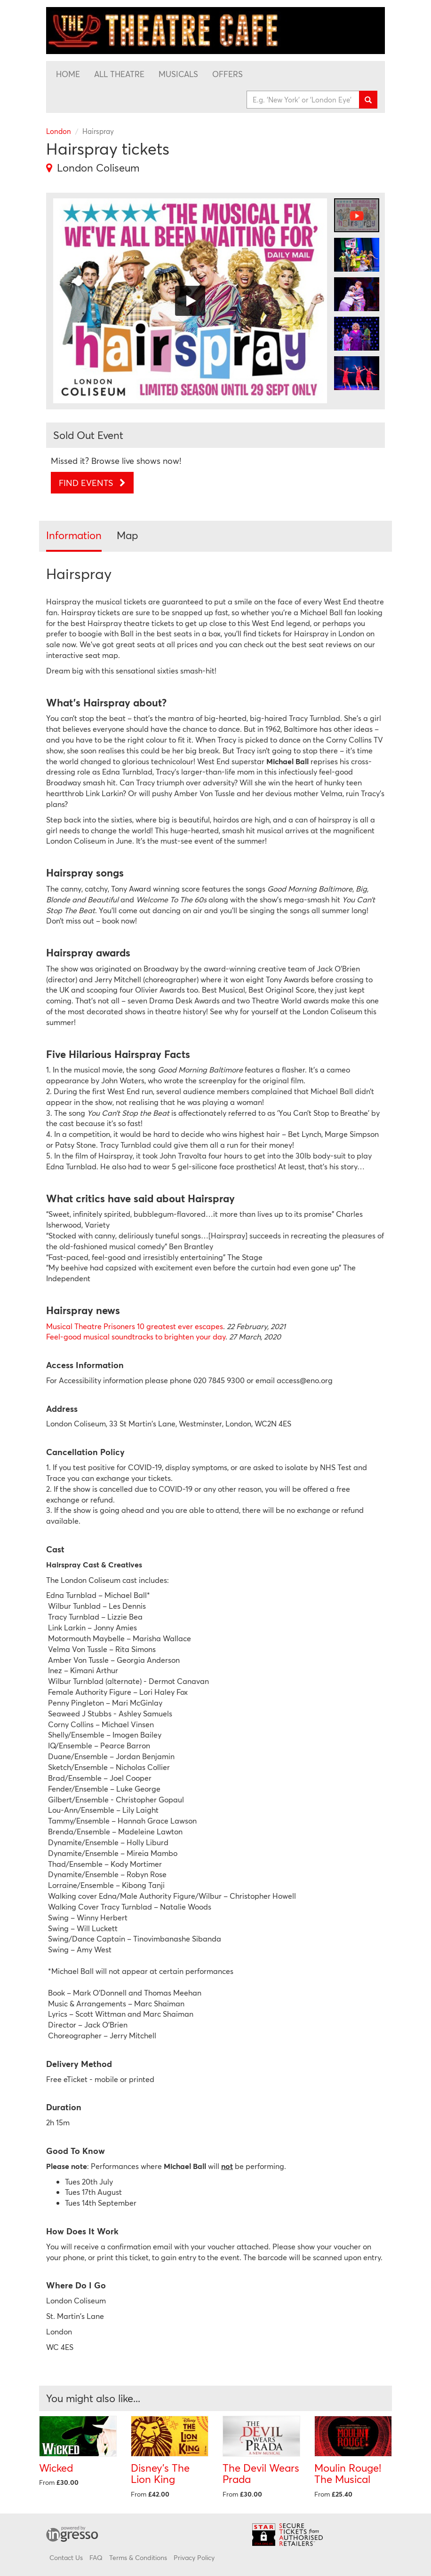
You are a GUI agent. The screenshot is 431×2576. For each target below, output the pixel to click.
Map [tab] (127, 535)
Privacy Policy (194, 2557)
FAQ (96, 2557)
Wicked (56, 2467)
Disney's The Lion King (160, 2473)
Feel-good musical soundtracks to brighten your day (135, 1336)
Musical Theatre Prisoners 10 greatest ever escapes (134, 1326)
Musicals (178, 74)
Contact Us (66, 2557)
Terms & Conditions (138, 2557)
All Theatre (119, 74)
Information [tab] (74, 535)
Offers (227, 74)
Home (68, 74)
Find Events (92, 482)
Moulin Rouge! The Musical (347, 2473)
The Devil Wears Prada (261, 2473)
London (58, 131)
